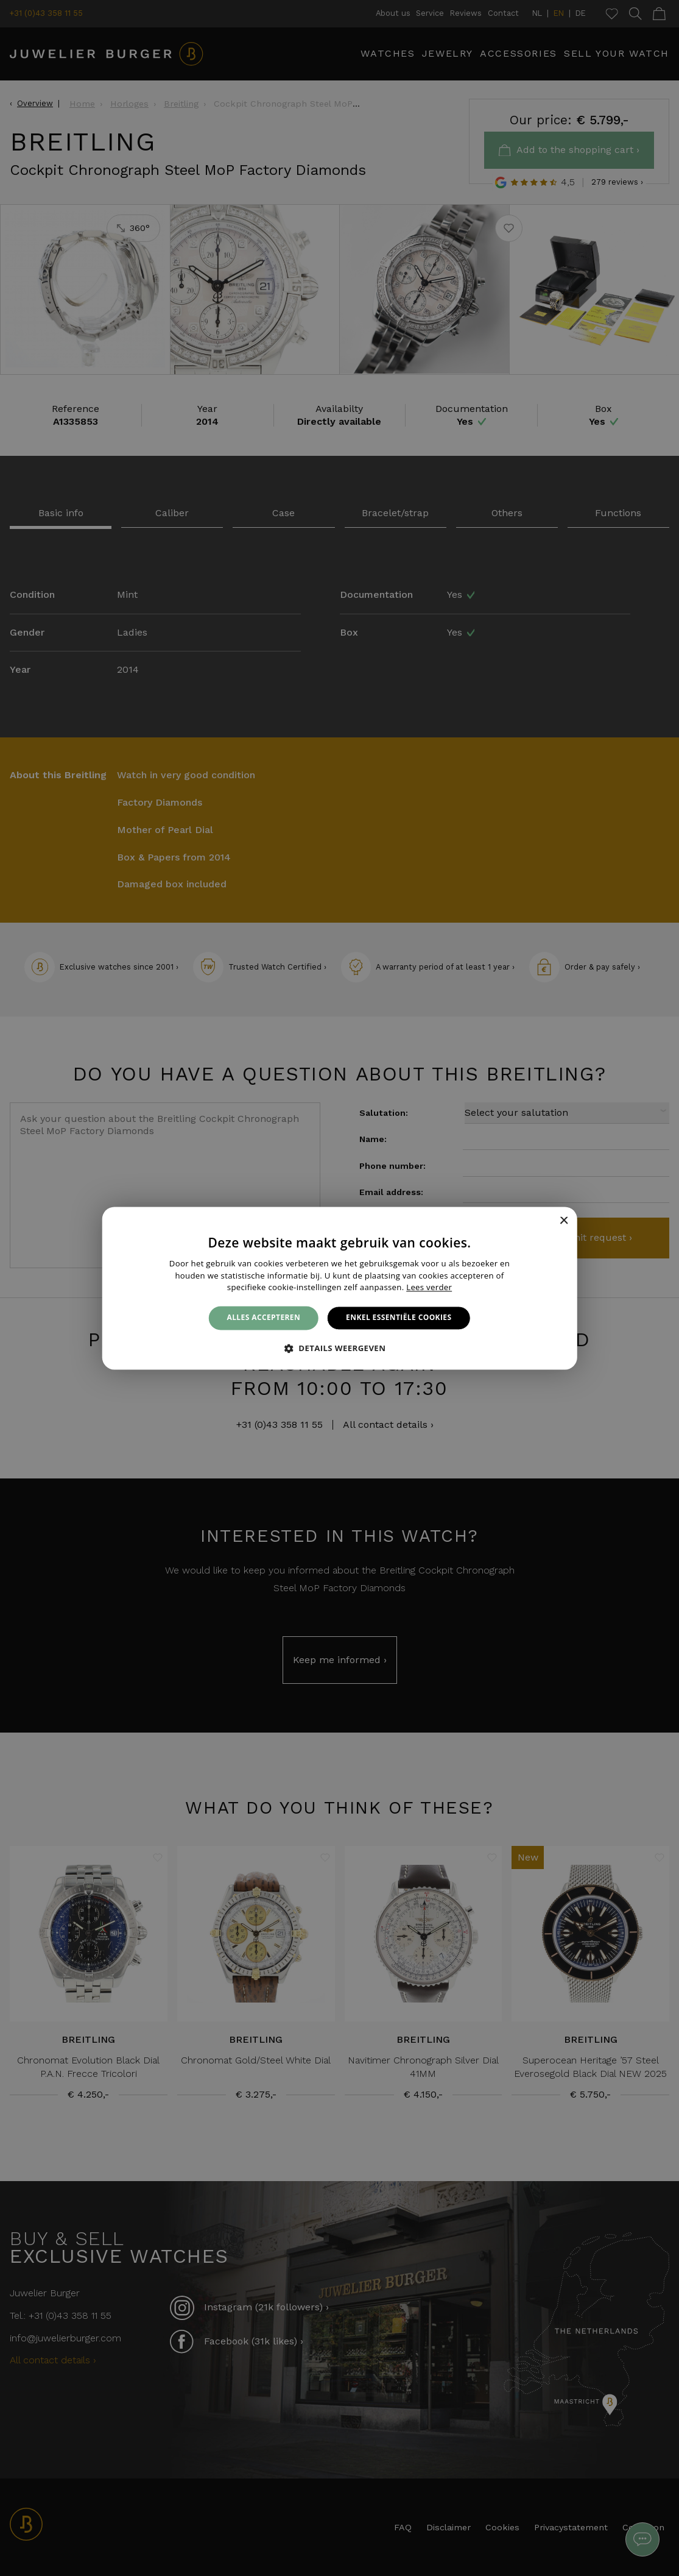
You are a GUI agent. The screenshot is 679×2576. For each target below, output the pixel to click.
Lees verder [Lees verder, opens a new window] (429, 1287)
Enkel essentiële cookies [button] (398, 1318)
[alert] (339, 1288)
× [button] (563, 1221)
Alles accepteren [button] (264, 1318)
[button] (340, 1348)
